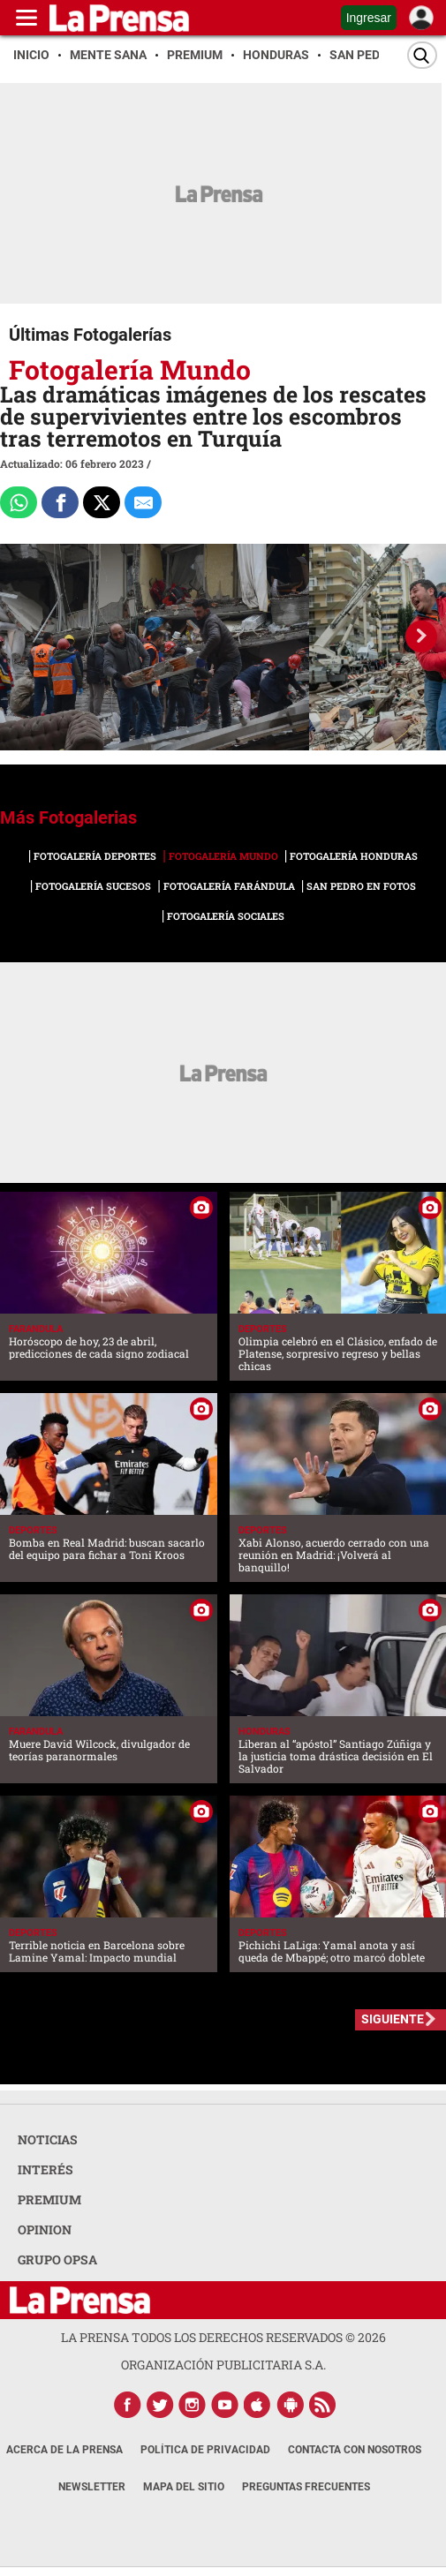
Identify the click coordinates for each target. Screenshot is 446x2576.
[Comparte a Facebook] (60, 502)
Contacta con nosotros (354, 2450)
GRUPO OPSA (57, 2259)
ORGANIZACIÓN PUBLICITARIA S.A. (223, 2364)
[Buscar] (422, 55)
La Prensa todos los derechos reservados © (223, 2337)
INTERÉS (45, 2169)
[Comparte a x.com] (101, 502)
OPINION (45, 2229)
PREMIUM (49, 2199)
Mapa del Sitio (183, 2487)
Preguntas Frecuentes (306, 2487)
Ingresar (368, 18)
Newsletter (91, 2487)
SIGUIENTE (392, 2019)
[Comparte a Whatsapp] (18, 502)
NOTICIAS (48, 2139)
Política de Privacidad (205, 2450)
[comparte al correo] (143, 502)
